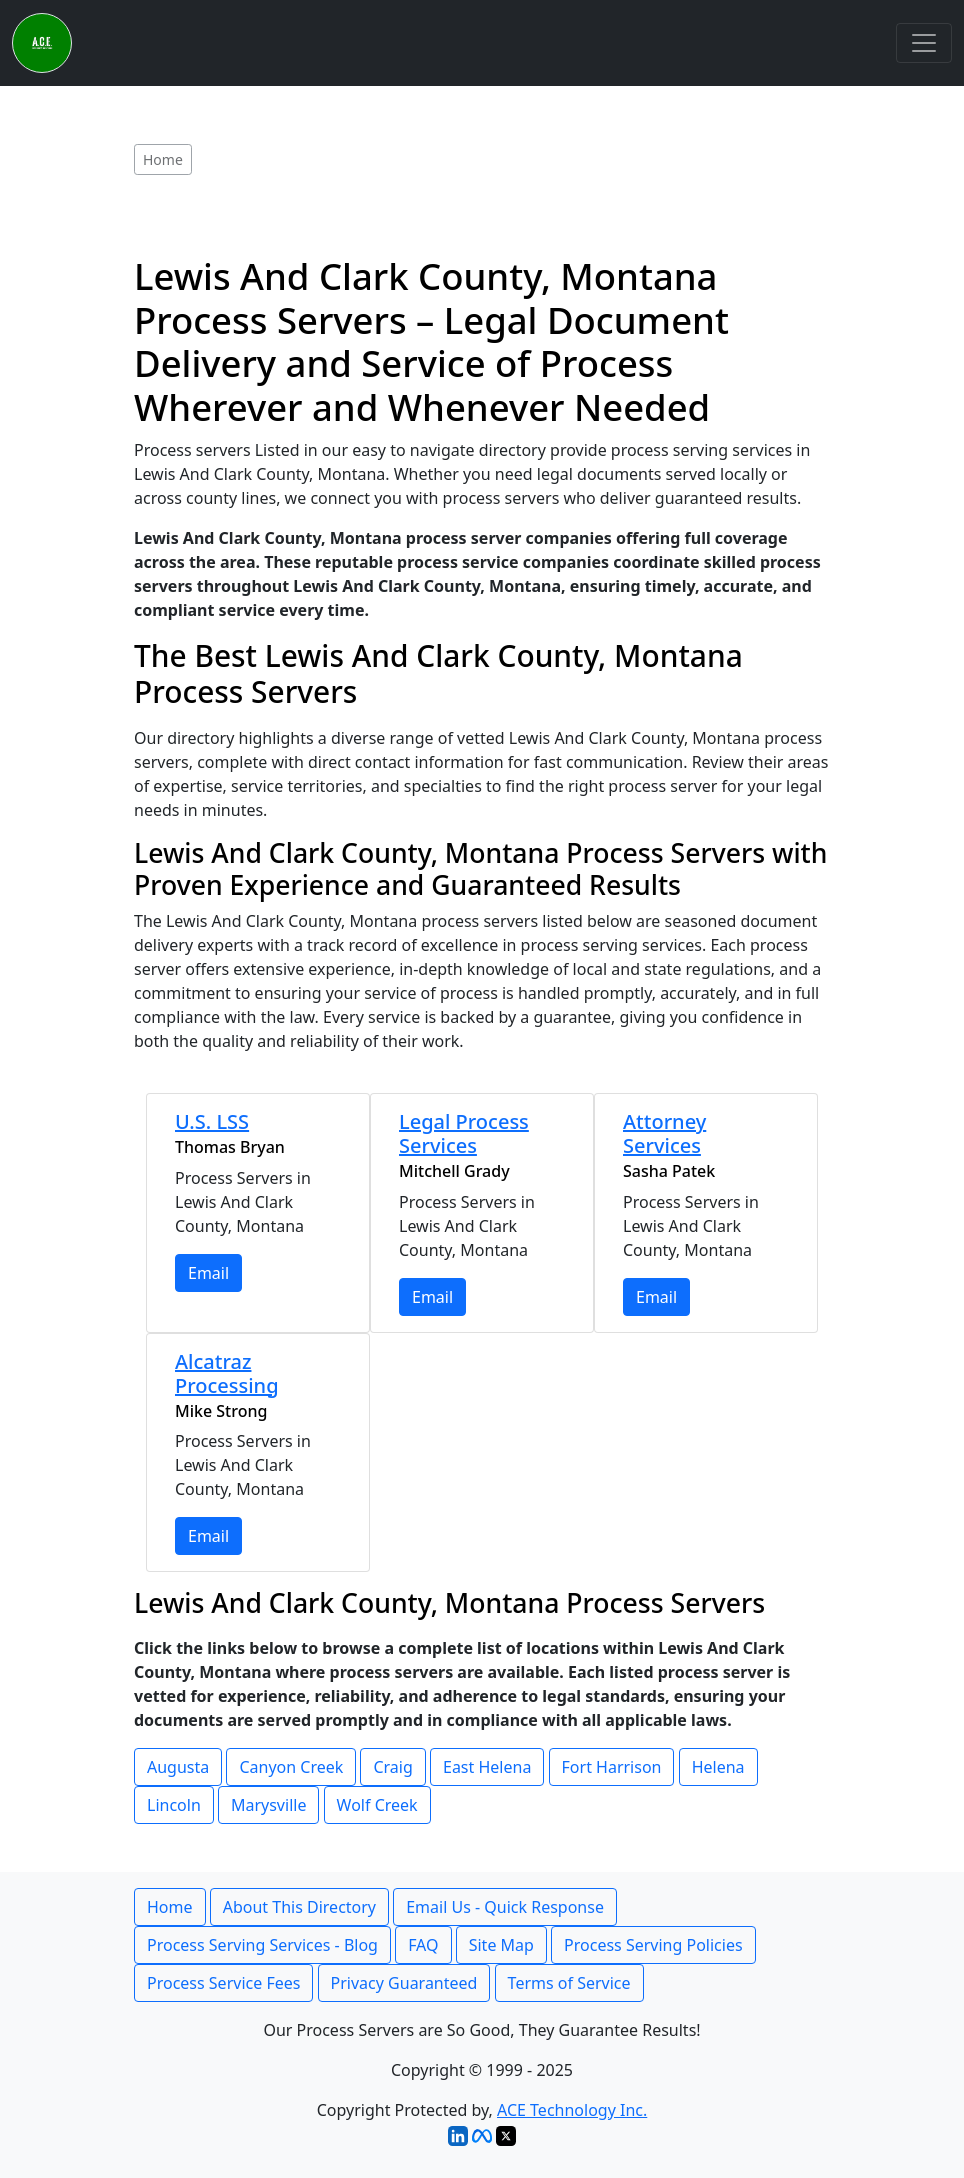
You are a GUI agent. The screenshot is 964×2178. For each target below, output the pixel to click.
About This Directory (299, 1907)
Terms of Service (569, 1983)
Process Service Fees (223, 1983)
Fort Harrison (612, 1767)
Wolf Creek (377, 1805)
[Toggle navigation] (924, 43)
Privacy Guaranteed (404, 1983)
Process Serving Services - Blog (262, 1945)
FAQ (423, 1945)
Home (170, 1907)
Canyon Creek (291, 1767)
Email (208, 1273)
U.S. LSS (212, 1121)
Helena (718, 1767)
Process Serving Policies (653, 1945)
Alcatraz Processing (227, 1373)
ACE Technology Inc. (572, 2110)
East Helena (487, 1767)
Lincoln (174, 1805)
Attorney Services (664, 1133)
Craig (392, 1767)
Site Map (501, 1945)
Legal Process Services (464, 1133)
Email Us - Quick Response (505, 1907)
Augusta (178, 1767)
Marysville (268, 1805)
